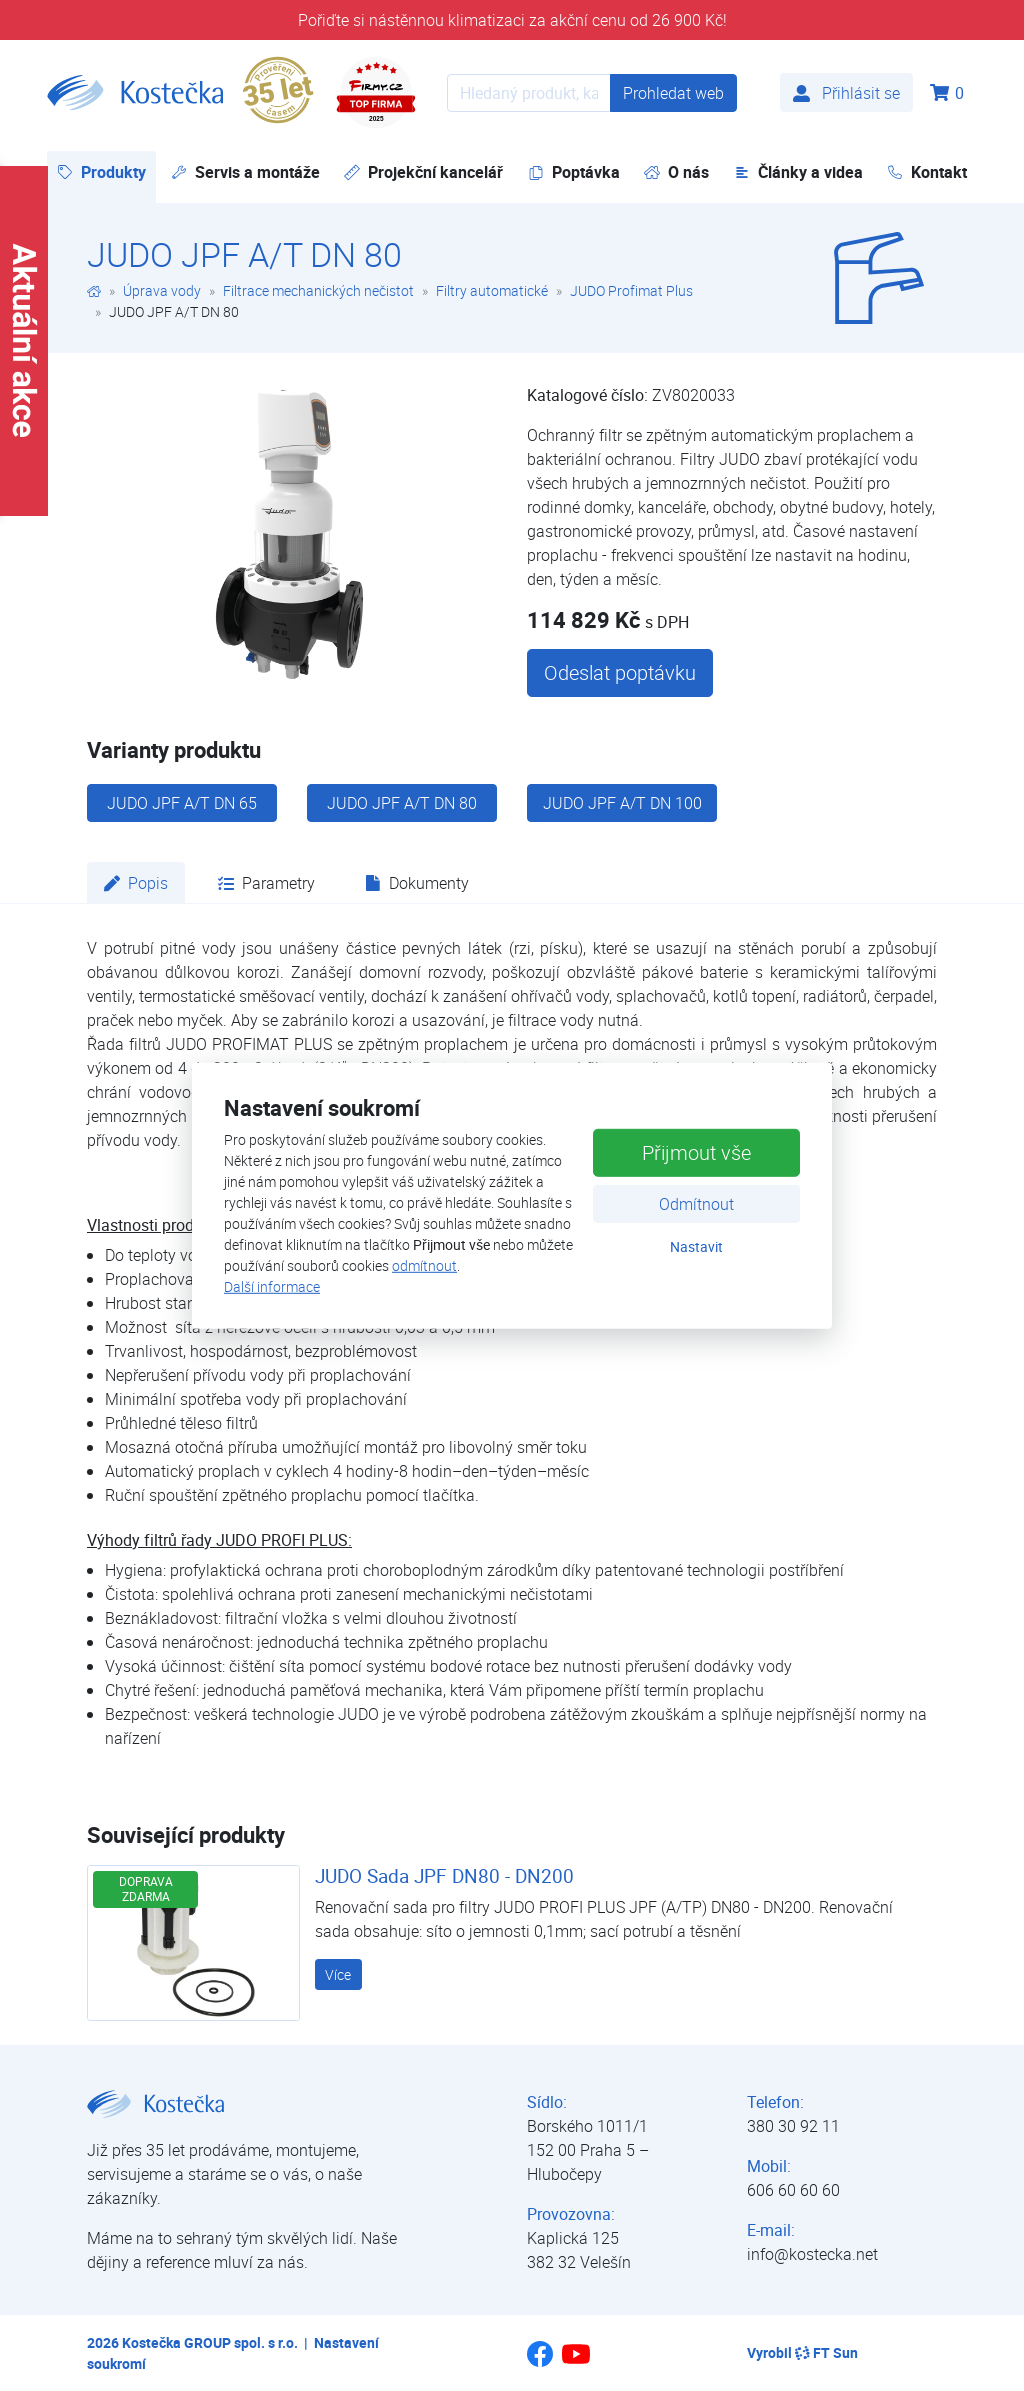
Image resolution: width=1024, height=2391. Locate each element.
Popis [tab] (136, 883)
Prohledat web (673, 93)
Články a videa (798, 172)
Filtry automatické (492, 290)
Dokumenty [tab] (417, 883)
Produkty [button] (106, 171)
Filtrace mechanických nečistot (318, 290)
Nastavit (696, 1246)
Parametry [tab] (266, 883)
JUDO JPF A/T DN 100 (622, 803)
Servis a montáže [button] (245, 172)
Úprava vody (162, 290)
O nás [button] (676, 172)
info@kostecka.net (812, 2254)
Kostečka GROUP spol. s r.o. (210, 2342)
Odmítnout (696, 1204)
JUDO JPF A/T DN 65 (182, 803)
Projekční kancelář (423, 172)
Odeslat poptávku (620, 672)
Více (338, 1974)
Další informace (272, 1286)
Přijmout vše (696, 1152)
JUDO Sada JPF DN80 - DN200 (444, 1876)
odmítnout (424, 1265)
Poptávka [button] (574, 172)
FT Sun (826, 2352)
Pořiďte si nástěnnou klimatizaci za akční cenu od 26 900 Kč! (512, 20)
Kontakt (927, 172)
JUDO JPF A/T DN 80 (402, 803)
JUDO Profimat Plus (631, 290)
